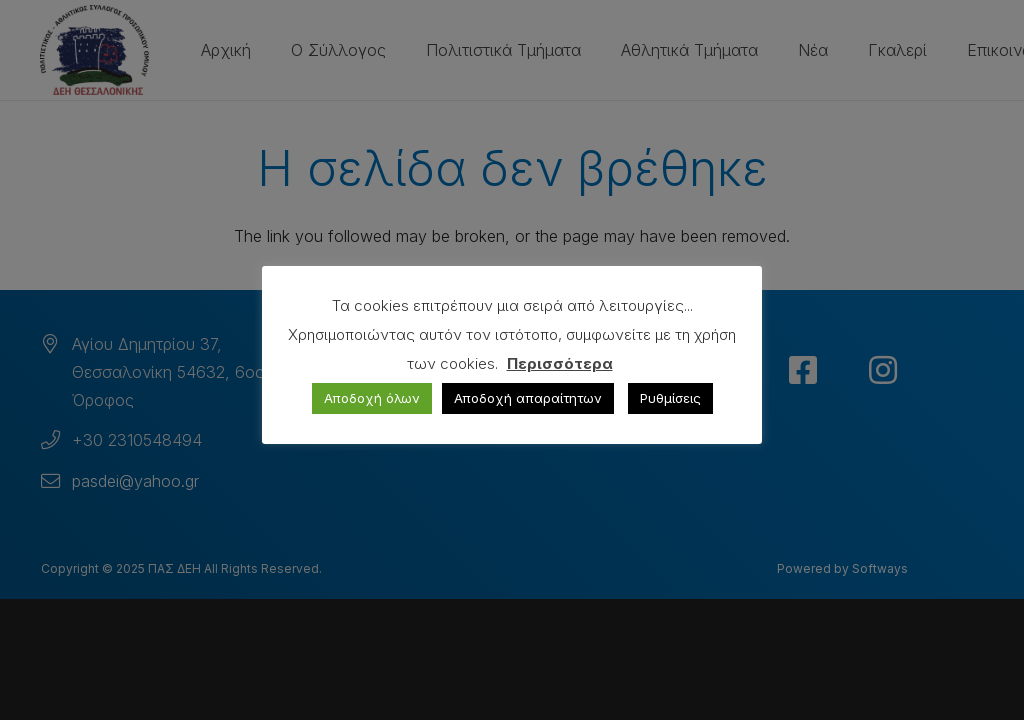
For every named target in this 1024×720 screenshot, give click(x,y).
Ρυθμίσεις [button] (670, 398)
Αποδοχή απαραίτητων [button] (528, 398)
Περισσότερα (560, 363)
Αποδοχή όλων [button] (372, 398)
